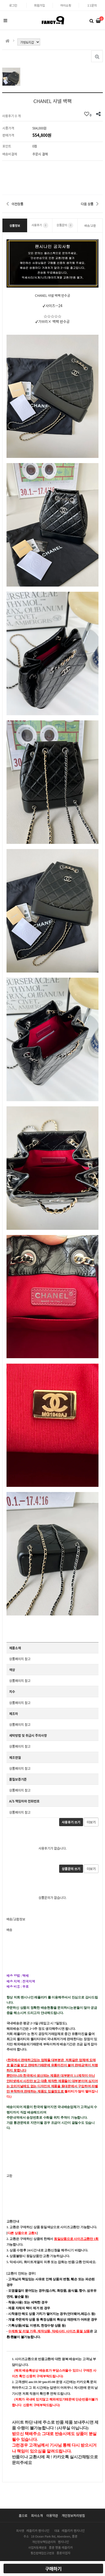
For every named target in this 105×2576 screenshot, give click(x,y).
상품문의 (64, 225)
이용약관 (52, 2515)
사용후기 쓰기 (71, 1822)
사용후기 (39, 225)
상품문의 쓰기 (71, 1868)
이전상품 (17, 203)
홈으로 (23, 2515)
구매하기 (53, 2568)
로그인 (13, 5)
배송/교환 (90, 225)
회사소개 (37, 2515)
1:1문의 (92, 5)
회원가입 (39, 5)
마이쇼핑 (66, 5)
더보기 (91, 1822)
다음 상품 (87, 203)
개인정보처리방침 (73, 2515)
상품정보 (14, 225)
